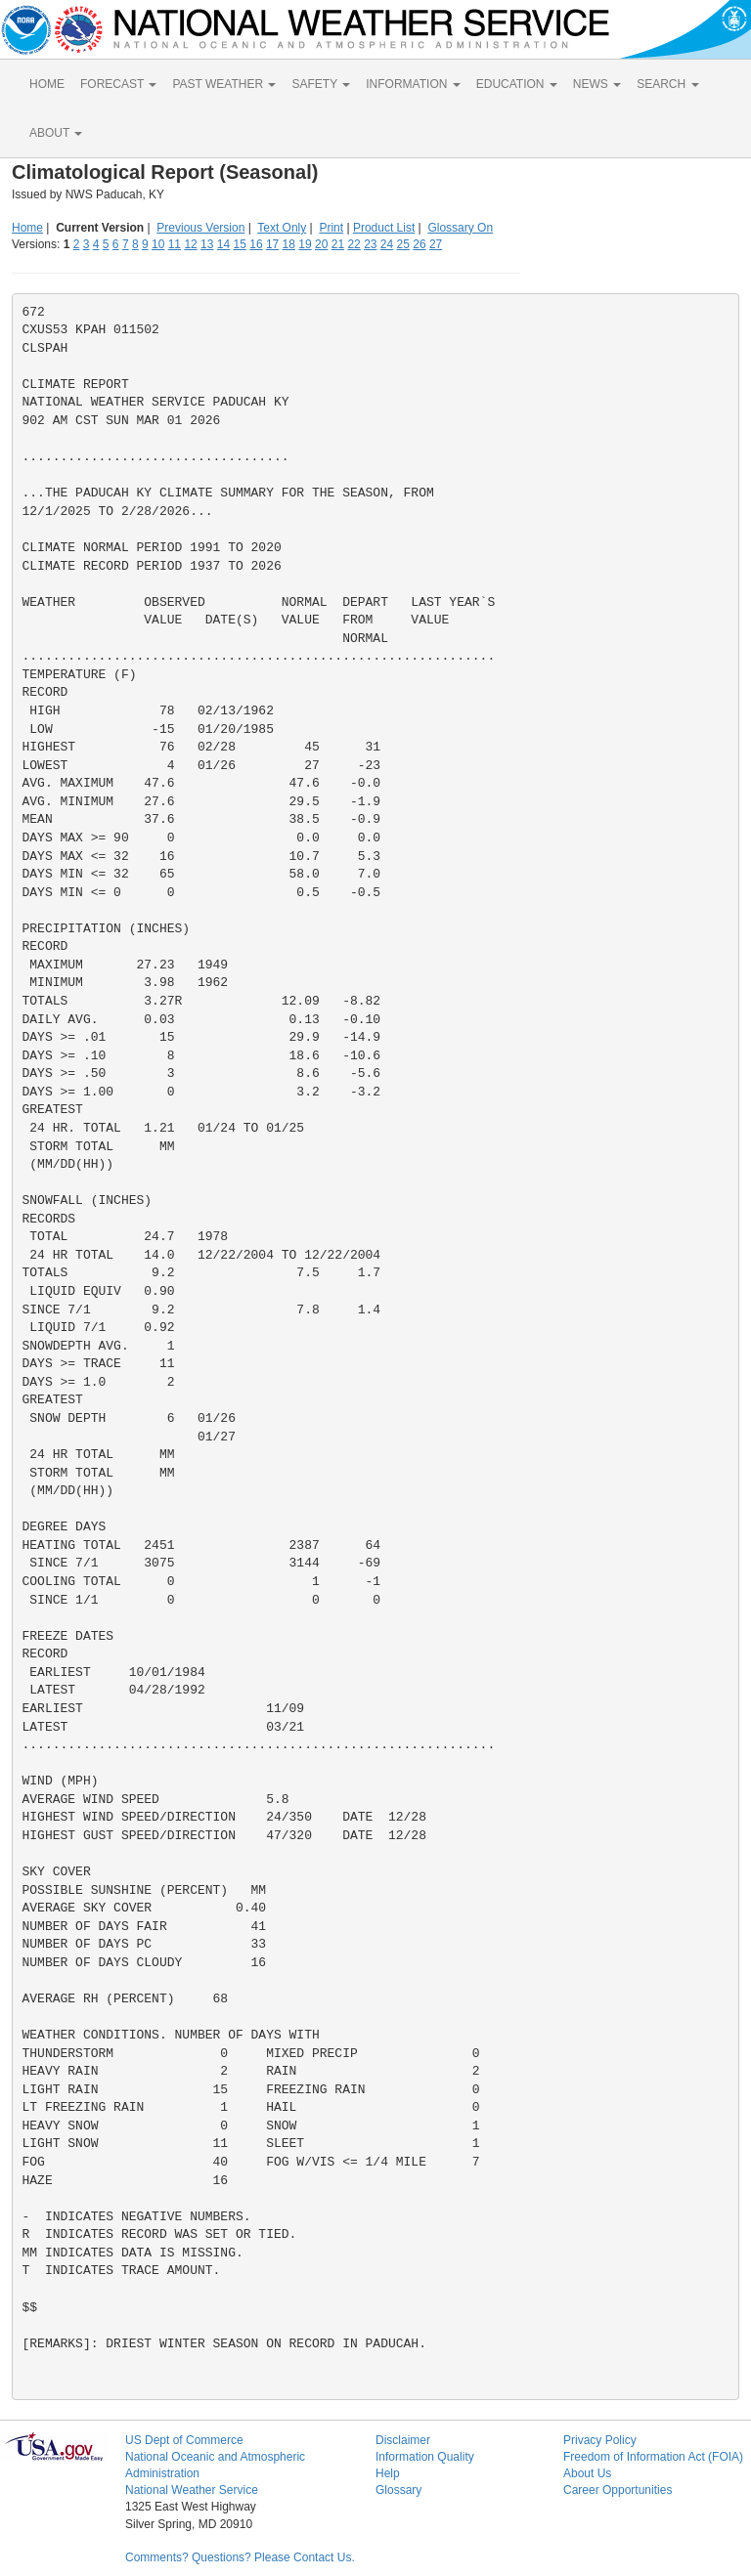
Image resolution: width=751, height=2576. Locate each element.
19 (304, 244)
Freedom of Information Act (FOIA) (653, 2457)
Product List (384, 228)
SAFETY (320, 84)
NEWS (597, 84)
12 (190, 244)
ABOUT (55, 133)
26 (419, 244)
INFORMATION (413, 84)
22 (353, 244)
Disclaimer (403, 2440)
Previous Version (200, 228)
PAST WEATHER (224, 84)
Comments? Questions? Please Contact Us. (240, 2557)
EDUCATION (516, 84)
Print (331, 228)
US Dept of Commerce (184, 2440)
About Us (587, 2473)
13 (206, 244)
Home (27, 228)
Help (388, 2473)
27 (435, 244)
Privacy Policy (600, 2440)
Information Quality (425, 2457)
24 (386, 244)
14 (223, 244)
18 (289, 244)
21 (337, 244)
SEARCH (667, 84)
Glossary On (460, 228)
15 (240, 244)
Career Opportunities (617, 2490)
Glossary (398, 2490)
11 (174, 244)
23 (370, 244)
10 (158, 244)
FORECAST (118, 84)
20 (321, 244)
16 (255, 244)
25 (403, 244)
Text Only (281, 228)
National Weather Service (191, 2490)
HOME (47, 84)
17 (272, 244)
